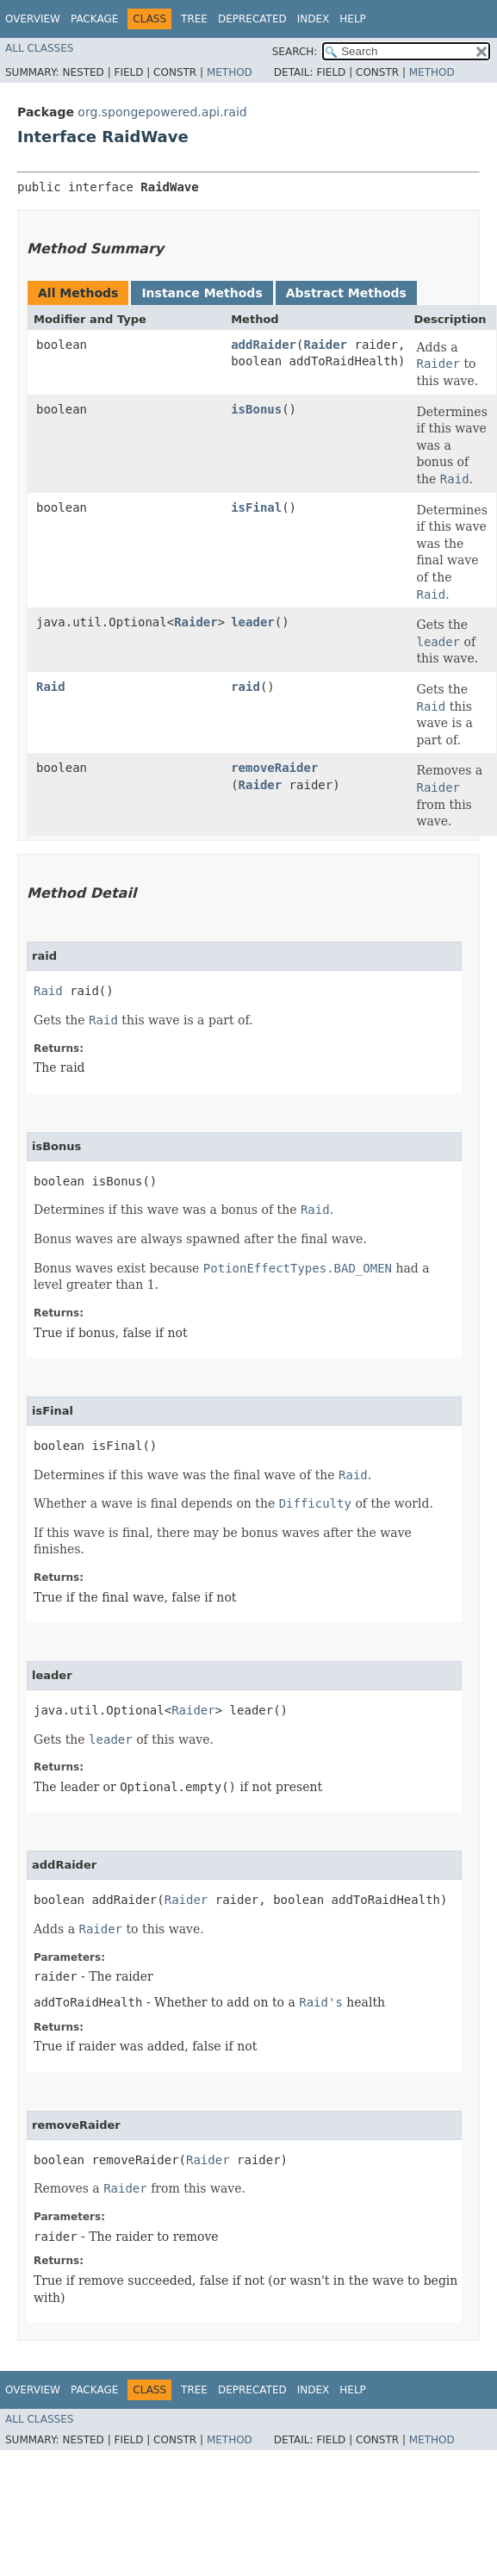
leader (253, 622)
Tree (194, 19)
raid (245, 687)
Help (352, 19)
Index (313, 19)
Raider (325, 345)
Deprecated (252, 19)
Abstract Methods (346, 293)
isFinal (256, 507)
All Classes (39, 48)
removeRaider (274, 768)
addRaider (263, 345)
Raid (50, 687)
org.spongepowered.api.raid (162, 112)
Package (94, 19)
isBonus (256, 409)
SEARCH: (295, 52)
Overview (32, 19)
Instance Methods (201, 293)
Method (229, 72)
